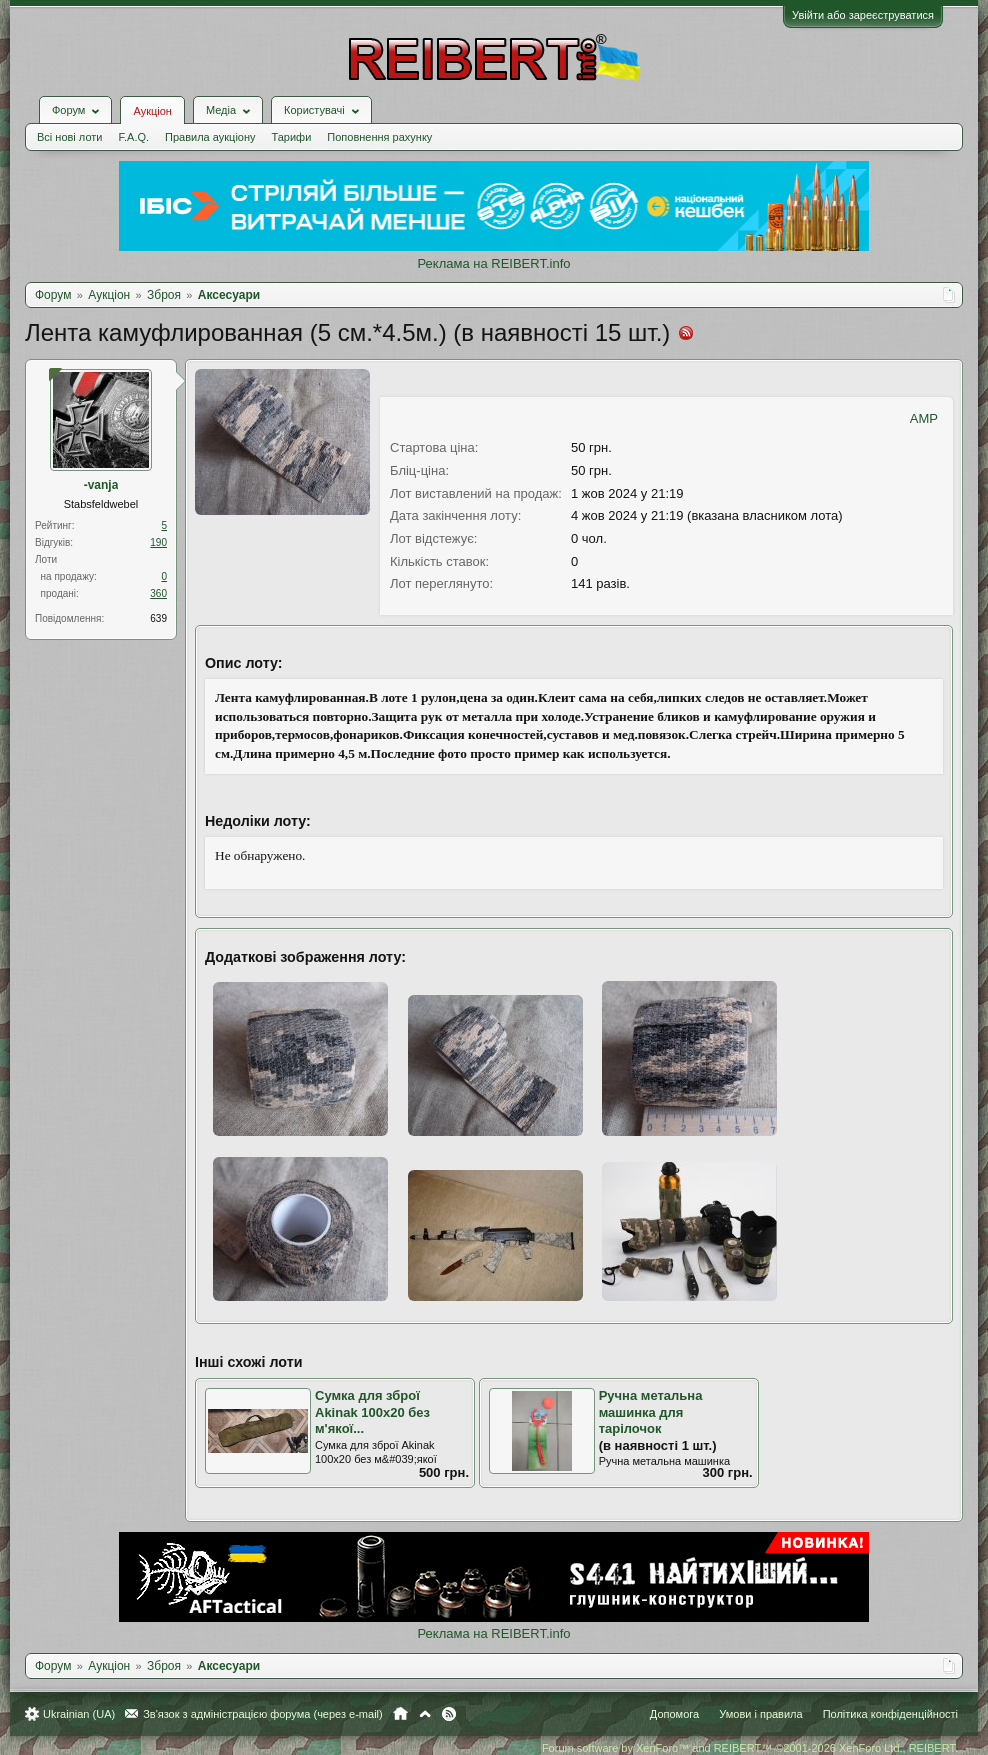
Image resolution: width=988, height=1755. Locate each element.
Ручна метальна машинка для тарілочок (651, 1412)
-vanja (101, 485)
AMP (924, 418)
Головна (400, 1714)
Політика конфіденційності (890, 1714)
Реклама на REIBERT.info (493, 263)
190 (158, 542)
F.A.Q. (133, 137)
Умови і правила (760, 1714)
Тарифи (292, 137)
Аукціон (152, 111)
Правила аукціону (210, 137)
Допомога (674, 1714)
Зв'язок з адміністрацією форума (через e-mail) (263, 1714)
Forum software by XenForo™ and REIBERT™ (750, 1748)
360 (158, 593)
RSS (449, 1714)
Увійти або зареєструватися (863, 15)
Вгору (425, 1714)
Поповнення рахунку (379, 137)
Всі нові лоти (69, 137)
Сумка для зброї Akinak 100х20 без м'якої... (372, 1412)
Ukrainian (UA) (79, 1714)
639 (158, 618)
